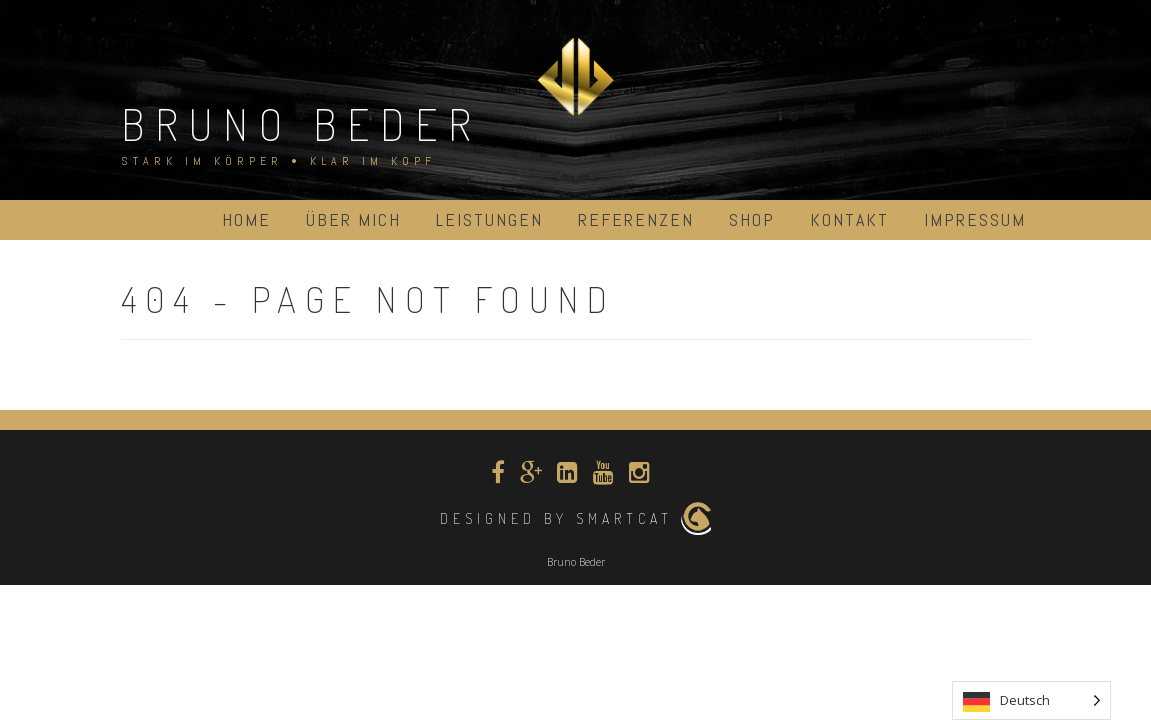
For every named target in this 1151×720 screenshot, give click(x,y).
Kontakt (849, 219)
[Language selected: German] (1031, 700)
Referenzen (636, 219)
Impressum (975, 219)
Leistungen (489, 219)
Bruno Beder (301, 123)
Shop (752, 219)
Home (246, 219)
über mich (353, 219)
